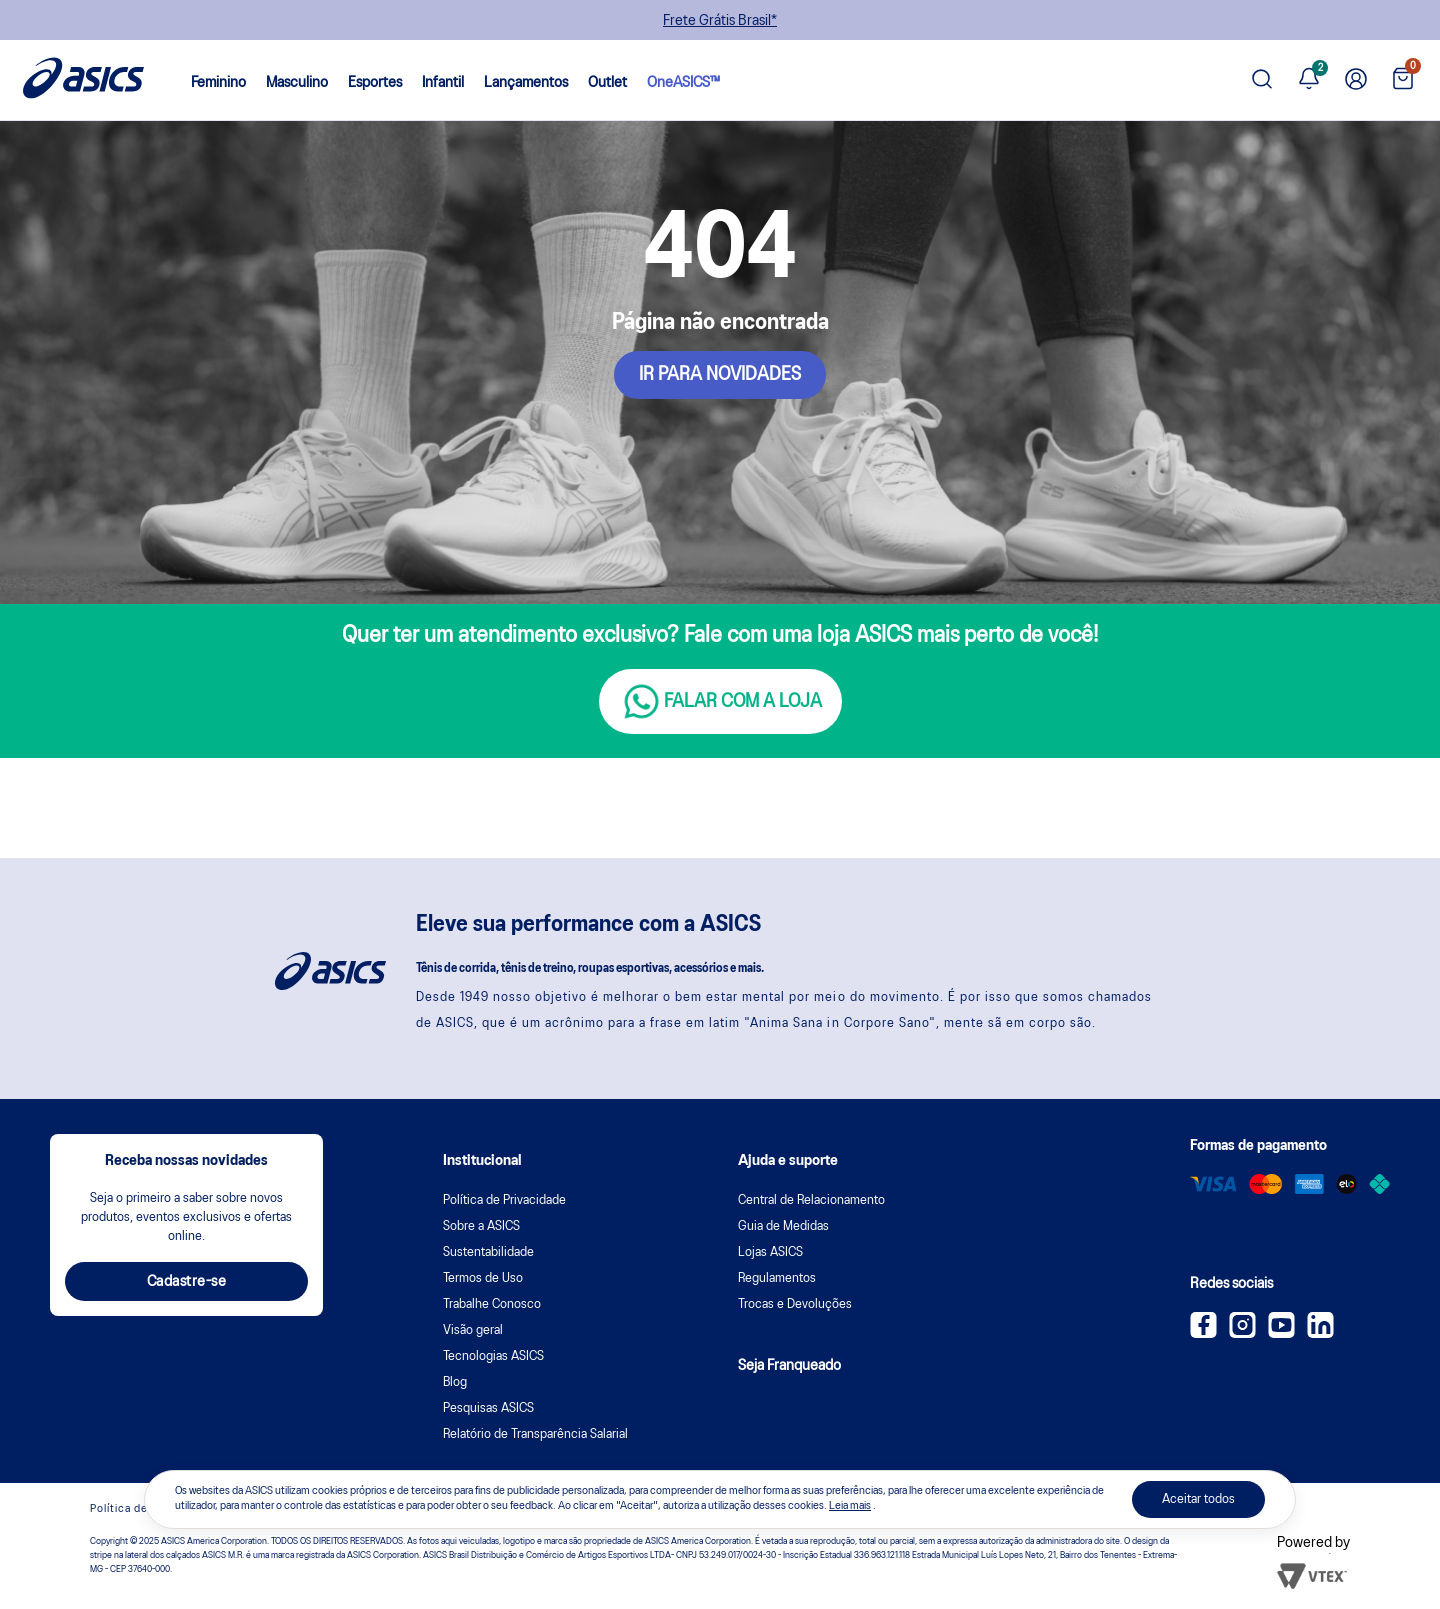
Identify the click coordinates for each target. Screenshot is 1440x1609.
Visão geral (473, 1330)
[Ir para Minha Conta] (1356, 80)
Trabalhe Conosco (492, 1304)
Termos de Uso (483, 1278)
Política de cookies (142, 1509)
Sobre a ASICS (481, 1226)
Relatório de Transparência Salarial (535, 1434)
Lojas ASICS (770, 1252)
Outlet (607, 83)
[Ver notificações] (1309, 80)
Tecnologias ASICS (493, 1356)
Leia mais (850, 1506)
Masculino (297, 83)
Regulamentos (777, 1278)
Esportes (375, 83)
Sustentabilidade (488, 1252)
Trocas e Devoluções (795, 1304)
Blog (455, 1382)
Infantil (443, 83)
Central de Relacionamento (811, 1200)
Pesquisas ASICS (488, 1408)
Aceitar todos (1198, 1499)
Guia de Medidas (783, 1226)
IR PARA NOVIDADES (720, 375)
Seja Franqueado (789, 1366)
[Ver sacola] (1403, 80)
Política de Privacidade (504, 1200)
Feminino (218, 83)
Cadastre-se (187, 1282)
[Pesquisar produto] (1262, 80)
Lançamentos (526, 83)
